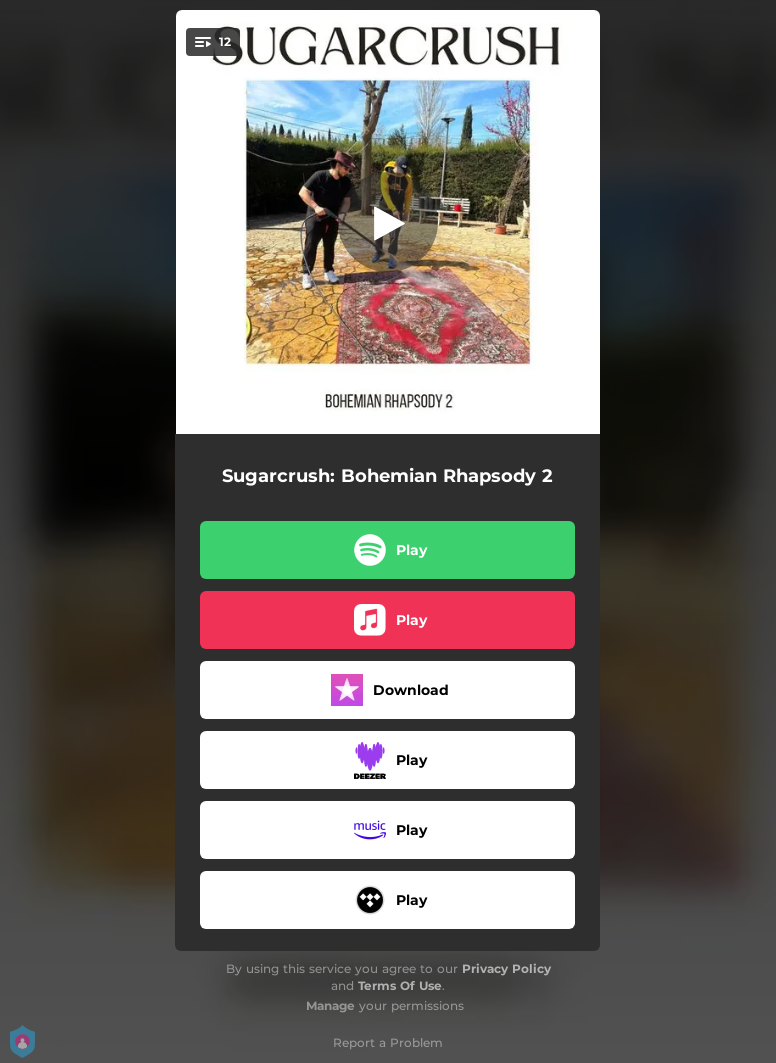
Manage (330, 1005)
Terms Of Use (400, 985)
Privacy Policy (506, 968)
